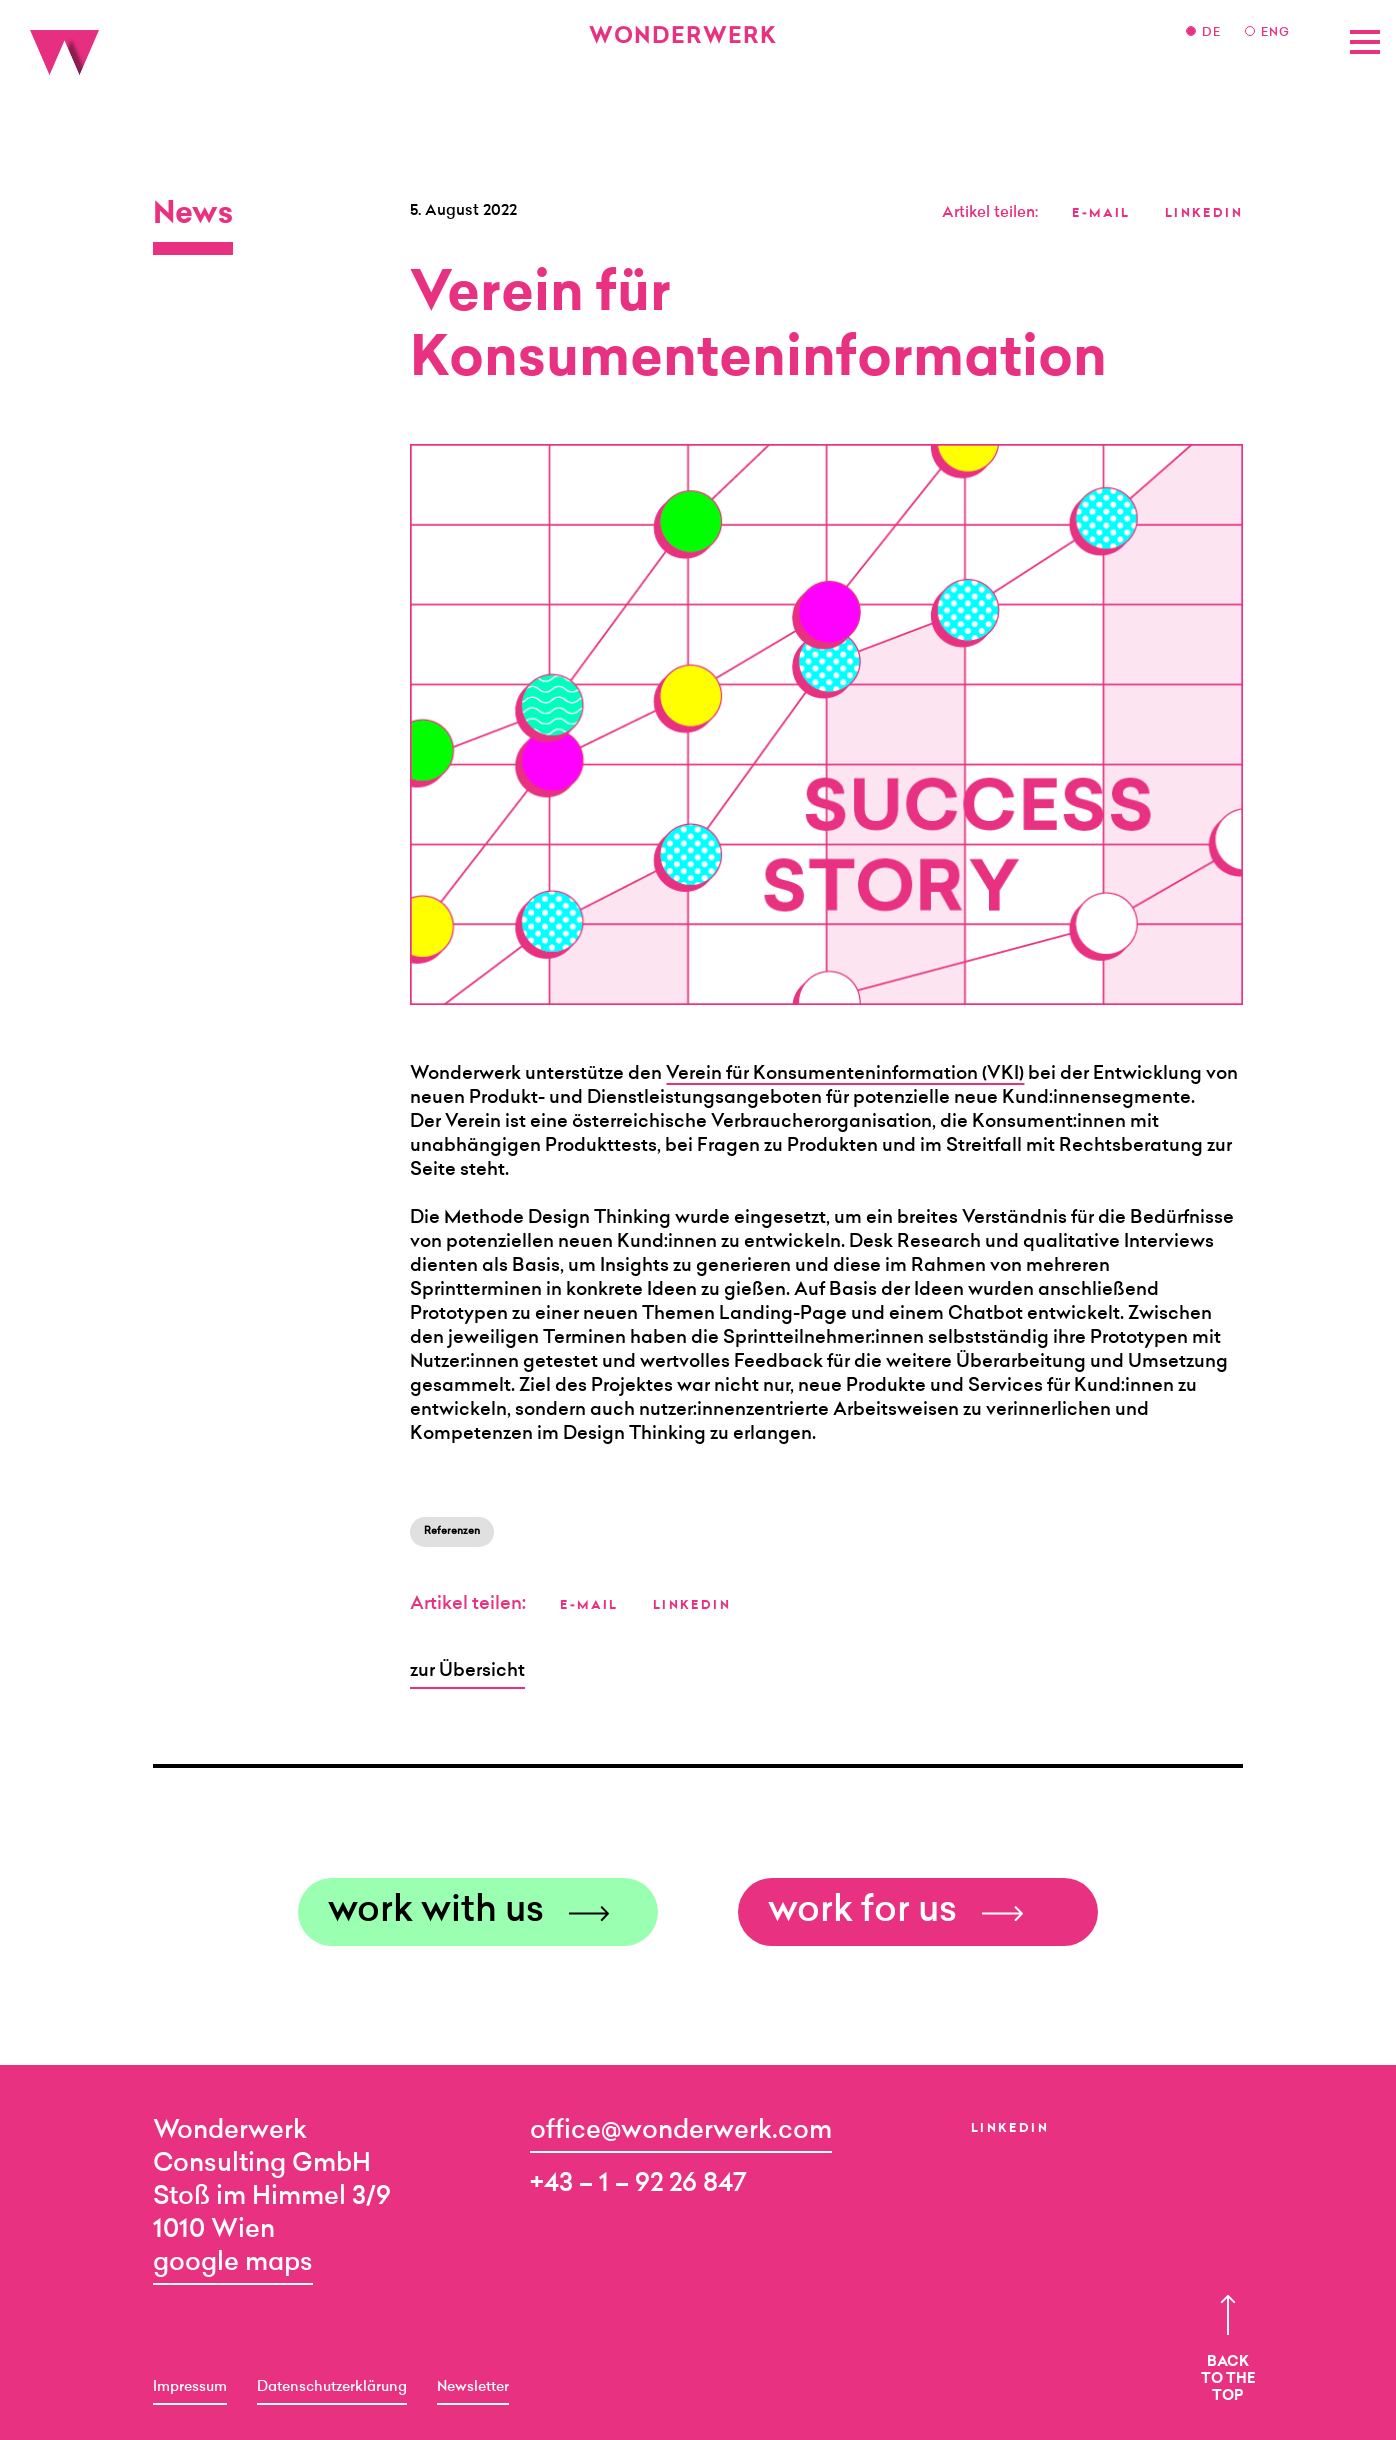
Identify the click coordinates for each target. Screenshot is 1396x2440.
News (193, 216)
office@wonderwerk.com (681, 2131)
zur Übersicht (467, 1672)
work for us (862, 1912)
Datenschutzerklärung (332, 2388)
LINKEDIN (1204, 214)
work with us (436, 1912)
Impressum (190, 2388)
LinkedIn (1010, 2129)
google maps (233, 2263)
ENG (1275, 33)
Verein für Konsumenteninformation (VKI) (845, 1075)
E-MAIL (1101, 214)
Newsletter (473, 2388)
